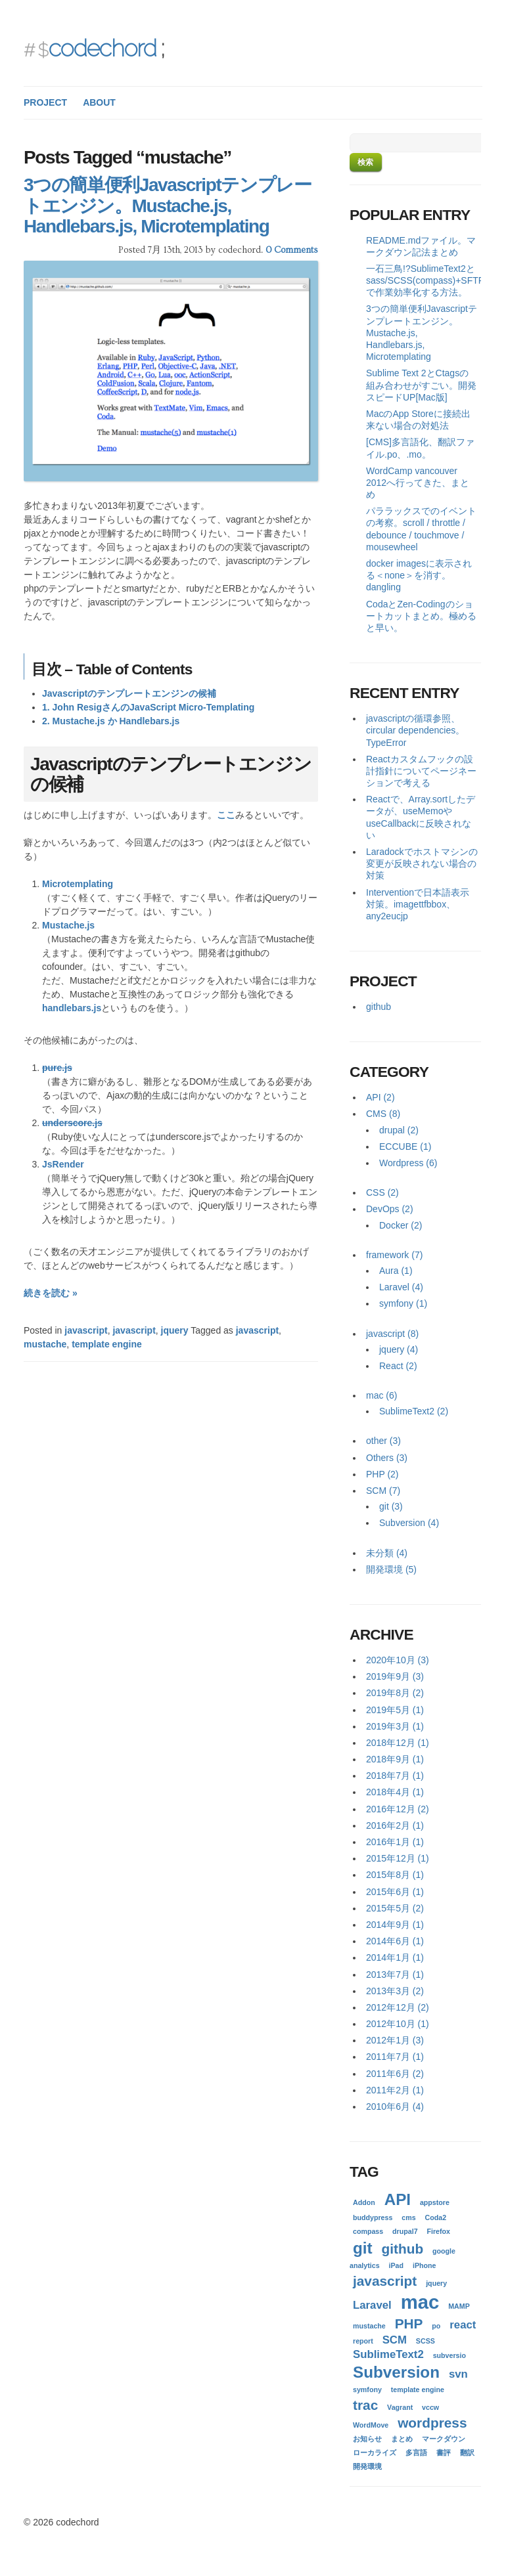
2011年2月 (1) (395, 2090)
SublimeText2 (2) (413, 1411)
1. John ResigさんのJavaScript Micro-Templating (148, 707)
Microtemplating (77, 884)
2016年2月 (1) (395, 1825)
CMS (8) (383, 1113)
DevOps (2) (389, 1209)
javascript (85, 1330)
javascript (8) (392, 1333)
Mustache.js (68, 925)
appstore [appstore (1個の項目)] (434, 2202)
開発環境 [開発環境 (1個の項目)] (367, 2466)
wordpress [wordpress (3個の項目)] (432, 2422)
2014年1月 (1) (395, 1957)
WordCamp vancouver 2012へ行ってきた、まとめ (417, 483)
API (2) (380, 1097)
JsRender (63, 1164)
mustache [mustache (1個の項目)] (369, 2326)
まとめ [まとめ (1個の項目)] (402, 2439)
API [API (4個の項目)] (397, 2199)
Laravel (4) (401, 1287)
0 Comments (291, 250)
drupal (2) (399, 1130)
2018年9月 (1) (395, 1759)
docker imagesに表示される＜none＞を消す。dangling (419, 575)
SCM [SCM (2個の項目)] (394, 2340)
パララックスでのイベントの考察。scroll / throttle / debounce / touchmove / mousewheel (421, 529)
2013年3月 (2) (395, 1991)
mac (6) (381, 1395)
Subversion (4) (409, 1522)
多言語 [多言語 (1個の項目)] (416, 2452)
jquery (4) (398, 1349)
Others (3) (386, 1457)
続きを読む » (51, 1293)
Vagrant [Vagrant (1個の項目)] (400, 2407)
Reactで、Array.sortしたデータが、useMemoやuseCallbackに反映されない (420, 817)
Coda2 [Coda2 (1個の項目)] (436, 2217)
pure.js (57, 1067)
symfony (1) (403, 1303)
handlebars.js (71, 1008)
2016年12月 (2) (397, 1809)
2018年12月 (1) (397, 1742)
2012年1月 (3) (395, 2040)
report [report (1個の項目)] (363, 2341)
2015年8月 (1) (395, 1874)
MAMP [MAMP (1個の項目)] (459, 2306)
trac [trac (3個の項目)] (365, 2404)
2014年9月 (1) (395, 1924)
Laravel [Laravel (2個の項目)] (372, 2305)
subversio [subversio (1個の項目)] (449, 2355)
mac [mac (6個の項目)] (420, 2302)
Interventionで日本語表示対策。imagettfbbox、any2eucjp (417, 904)
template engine (107, 1344)
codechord (102, 48)
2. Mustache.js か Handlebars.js (110, 721)
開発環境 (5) (391, 1569)
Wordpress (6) (408, 1163)
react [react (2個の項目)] (462, 2325)
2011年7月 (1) (395, 2056)
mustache (45, 1344)
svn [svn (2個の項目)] (458, 2374)
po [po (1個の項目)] (436, 2326)
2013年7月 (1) (395, 1974)
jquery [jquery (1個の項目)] (436, 2283)
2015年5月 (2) (395, 1908)
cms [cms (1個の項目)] (408, 2217)
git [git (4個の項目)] (363, 2248)
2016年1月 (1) (395, 1842)
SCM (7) (383, 1490)
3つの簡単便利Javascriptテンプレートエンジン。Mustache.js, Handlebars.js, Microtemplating (167, 205)
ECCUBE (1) (405, 1146)
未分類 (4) (386, 1553)
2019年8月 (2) (395, 1693)
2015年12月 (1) (397, 1858)
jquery (175, 1330)
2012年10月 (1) (397, 2024)
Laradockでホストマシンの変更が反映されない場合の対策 (422, 863)
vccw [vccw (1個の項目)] (430, 2407)
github (378, 1006)
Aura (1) (396, 1270)
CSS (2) (382, 1192)
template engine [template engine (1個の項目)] (417, 2389)
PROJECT (45, 102)
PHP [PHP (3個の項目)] (409, 2323)
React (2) (398, 1366)
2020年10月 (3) (397, 1660)
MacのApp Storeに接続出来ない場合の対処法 (418, 419)
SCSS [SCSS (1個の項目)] (425, 2341)
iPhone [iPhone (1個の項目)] (424, 2265)
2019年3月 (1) (395, 1726)
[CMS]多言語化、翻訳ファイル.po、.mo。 (420, 448)
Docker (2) (400, 1225)
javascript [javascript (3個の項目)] (385, 2280)
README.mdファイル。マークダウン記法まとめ (421, 246)
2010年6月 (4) (395, 2106)
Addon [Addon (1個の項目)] (364, 2202)
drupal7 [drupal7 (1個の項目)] (405, 2231)
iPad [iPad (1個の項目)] (396, 2265)
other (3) (383, 1440)
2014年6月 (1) (395, 1941)
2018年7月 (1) (395, 1775)
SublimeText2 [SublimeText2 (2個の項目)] (388, 2354)
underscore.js (72, 1123)
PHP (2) (382, 1474)
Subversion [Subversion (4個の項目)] (396, 2372)
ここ (226, 815)
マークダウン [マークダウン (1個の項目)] (443, 2439)
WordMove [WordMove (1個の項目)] (370, 2425)
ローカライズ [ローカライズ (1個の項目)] (374, 2452)
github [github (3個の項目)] (403, 2248)
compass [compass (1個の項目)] (368, 2231)
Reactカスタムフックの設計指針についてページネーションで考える (421, 771)
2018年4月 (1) (395, 1792)
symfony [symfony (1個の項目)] (367, 2389)
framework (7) (394, 1255)
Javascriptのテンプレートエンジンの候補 (129, 693)
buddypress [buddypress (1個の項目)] (372, 2217)
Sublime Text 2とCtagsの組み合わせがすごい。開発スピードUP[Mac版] (421, 385)
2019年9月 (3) (395, 1676)
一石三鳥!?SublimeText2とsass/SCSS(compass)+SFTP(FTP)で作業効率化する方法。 (423, 280)
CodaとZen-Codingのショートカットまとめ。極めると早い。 (421, 616)
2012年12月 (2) (397, 2007)
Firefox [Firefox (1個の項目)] (438, 2231)
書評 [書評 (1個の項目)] (443, 2452)
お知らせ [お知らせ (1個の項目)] (367, 2439)
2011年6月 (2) (395, 2073)
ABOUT (99, 102)
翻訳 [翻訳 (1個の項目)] (467, 2452)
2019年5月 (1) (395, 1710)
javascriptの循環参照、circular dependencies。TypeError (415, 730)
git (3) (391, 1506)
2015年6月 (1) (395, 1892)
